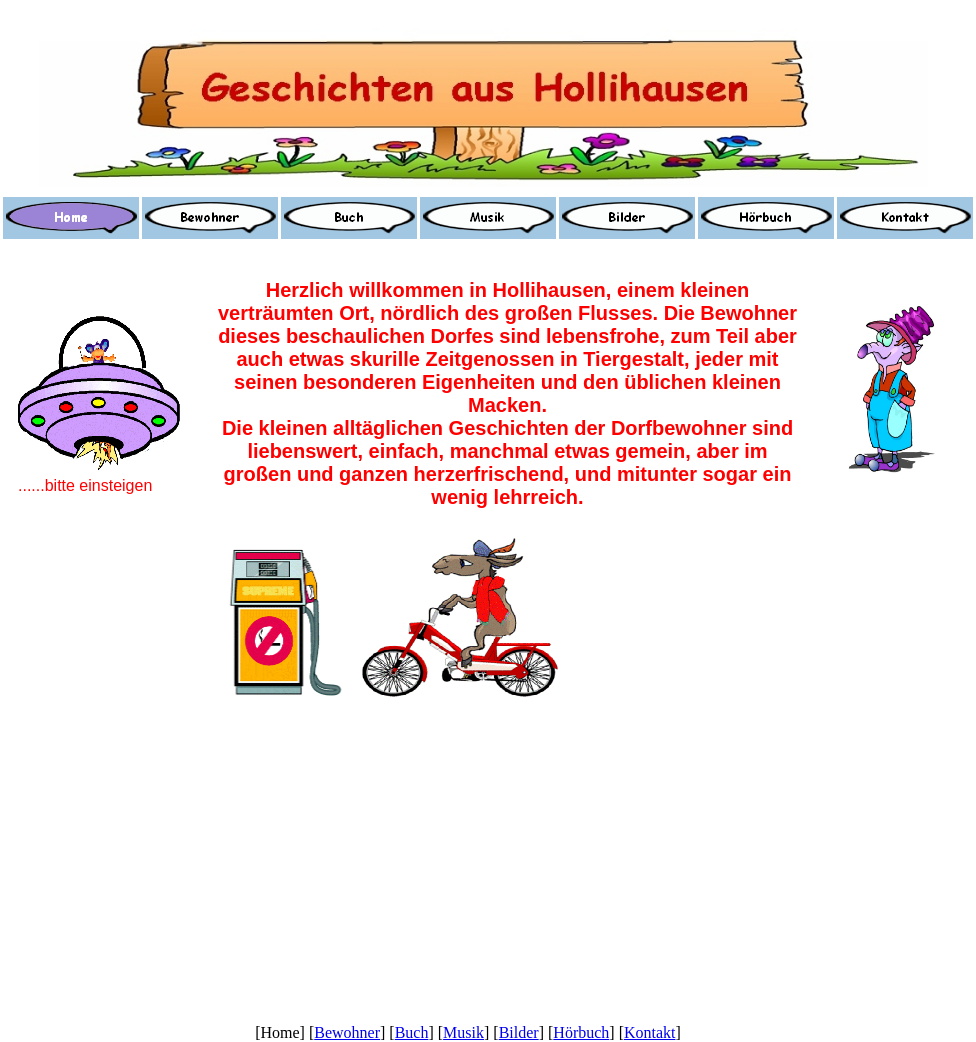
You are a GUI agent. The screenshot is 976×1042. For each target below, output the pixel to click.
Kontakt (650, 1032)
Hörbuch (581, 1032)
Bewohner (347, 1032)
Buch (412, 1032)
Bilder (519, 1032)
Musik (463, 1032)
